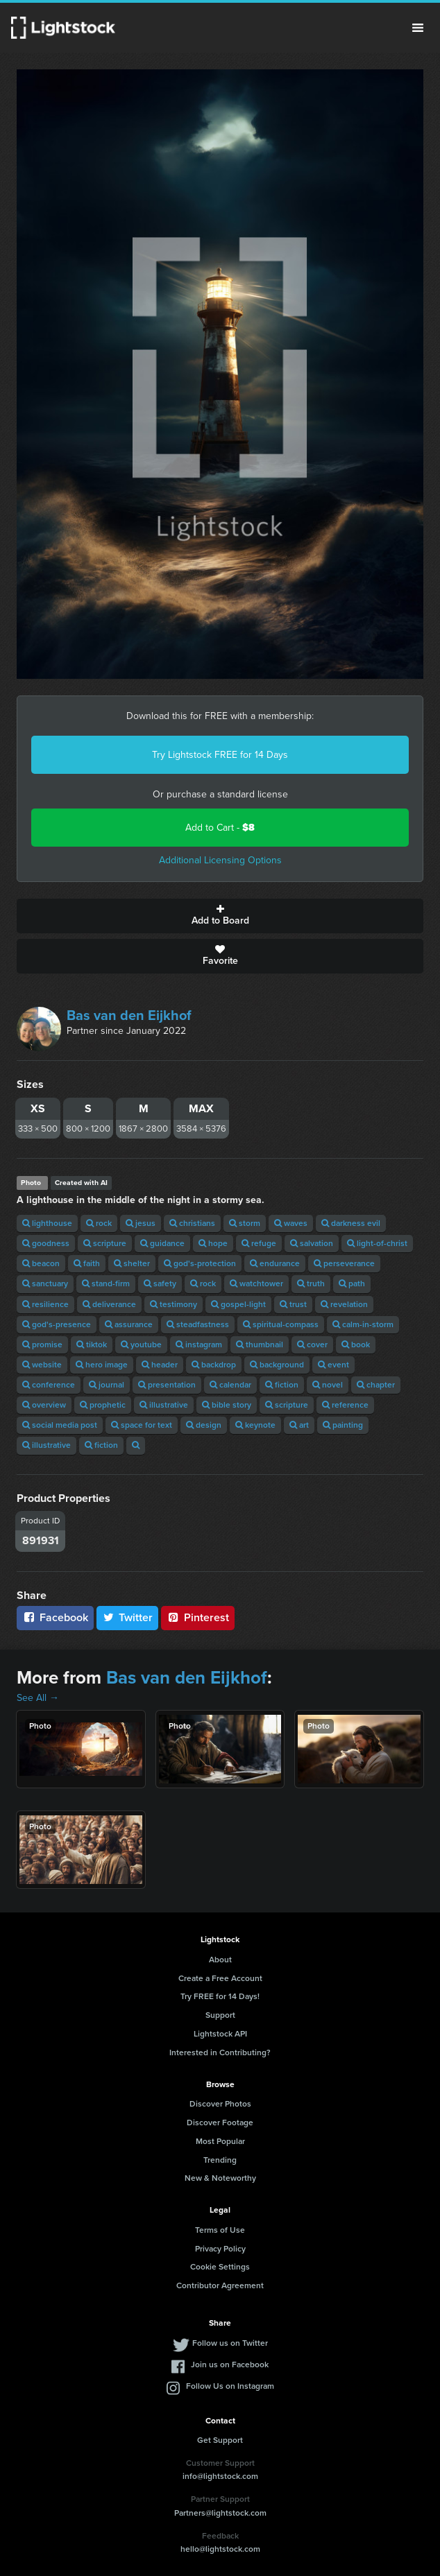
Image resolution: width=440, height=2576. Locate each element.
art (299, 1425)
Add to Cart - (220, 827)
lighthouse (47, 1223)
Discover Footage (220, 2122)
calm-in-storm (363, 1324)
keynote (255, 1425)
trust (293, 1304)
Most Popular (220, 2141)
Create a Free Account (220, 1978)
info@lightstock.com (220, 2476)
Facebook (55, 1617)
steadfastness (198, 1324)
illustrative (163, 1405)
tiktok (91, 1344)
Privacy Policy (220, 2248)
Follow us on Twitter (230, 2343)
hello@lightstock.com (220, 2549)
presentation (167, 1384)
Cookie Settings (220, 2267)
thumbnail (259, 1344)
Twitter (127, 1617)
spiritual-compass (281, 1324)
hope (213, 1243)
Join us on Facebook (230, 2364)
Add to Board (220, 916)
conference (48, 1384)
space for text (141, 1425)
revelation (344, 1304)
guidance (162, 1243)
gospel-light (238, 1304)
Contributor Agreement (220, 2285)
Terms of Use (220, 2230)
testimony (173, 1304)
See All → (38, 1698)
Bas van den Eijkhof (129, 1015)
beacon (41, 1263)
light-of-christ (377, 1243)
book (355, 1344)
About (220, 1959)
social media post (59, 1425)
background (277, 1364)
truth (311, 1283)
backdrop (214, 1364)
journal (106, 1384)
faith (87, 1263)
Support (220, 2015)
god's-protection (200, 1263)
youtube (141, 1344)
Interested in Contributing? (220, 2052)
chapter (376, 1384)
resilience (45, 1304)
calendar (230, 1384)
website (42, 1364)
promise (42, 1344)
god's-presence (56, 1324)
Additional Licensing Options (220, 860)
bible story (226, 1405)
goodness (45, 1243)
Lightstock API (220, 2034)
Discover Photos (220, 2104)
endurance (275, 1263)
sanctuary (45, 1283)
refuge (259, 1243)
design (203, 1425)
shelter (132, 1263)
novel (327, 1384)
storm (244, 1223)
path (352, 1283)
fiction (281, 1384)
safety (160, 1283)
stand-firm (106, 1283)
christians (192, 1223)
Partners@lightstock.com (220, 2513)
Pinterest (198, 1617)
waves (290, 1223)
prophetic (103, 1405)
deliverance (109, 1304)
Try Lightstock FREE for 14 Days (220, 754)
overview (44, 1405)
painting (343, 1425)
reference (345, 1405)
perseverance (344, 1263)
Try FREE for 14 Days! (220, 1996)
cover (312, 1344)
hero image (102, 1364)
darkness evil (350, 1223)
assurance (129, 1324)
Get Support (220, 2440)
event (333, 1364)
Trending (220, 2160)
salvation (311, 1243)
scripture (104, 1243)
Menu (418, 28)
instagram (199, 1344)
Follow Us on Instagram (230, 2386)
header (160, 1364)
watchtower (256, 1283)
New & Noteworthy (220, 2178)
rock (99, 1223)
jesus (140, 1223)
